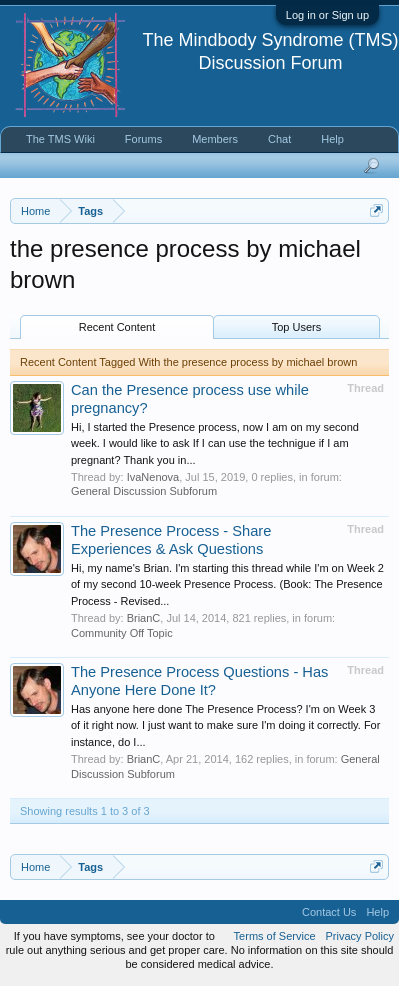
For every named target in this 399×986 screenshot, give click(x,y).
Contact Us (329, 912)
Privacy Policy (360, 936)
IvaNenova (153, 477)
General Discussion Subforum (144, 491)
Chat (279, 139)
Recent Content (117, 327)
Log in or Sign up (327, 15)
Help (332, 139)
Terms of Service (275, 936)
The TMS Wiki (60, 139)
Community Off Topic (122, 633)
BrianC (144, 618)
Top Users (297, 327)
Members (215, 139)
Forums (143, 139)
